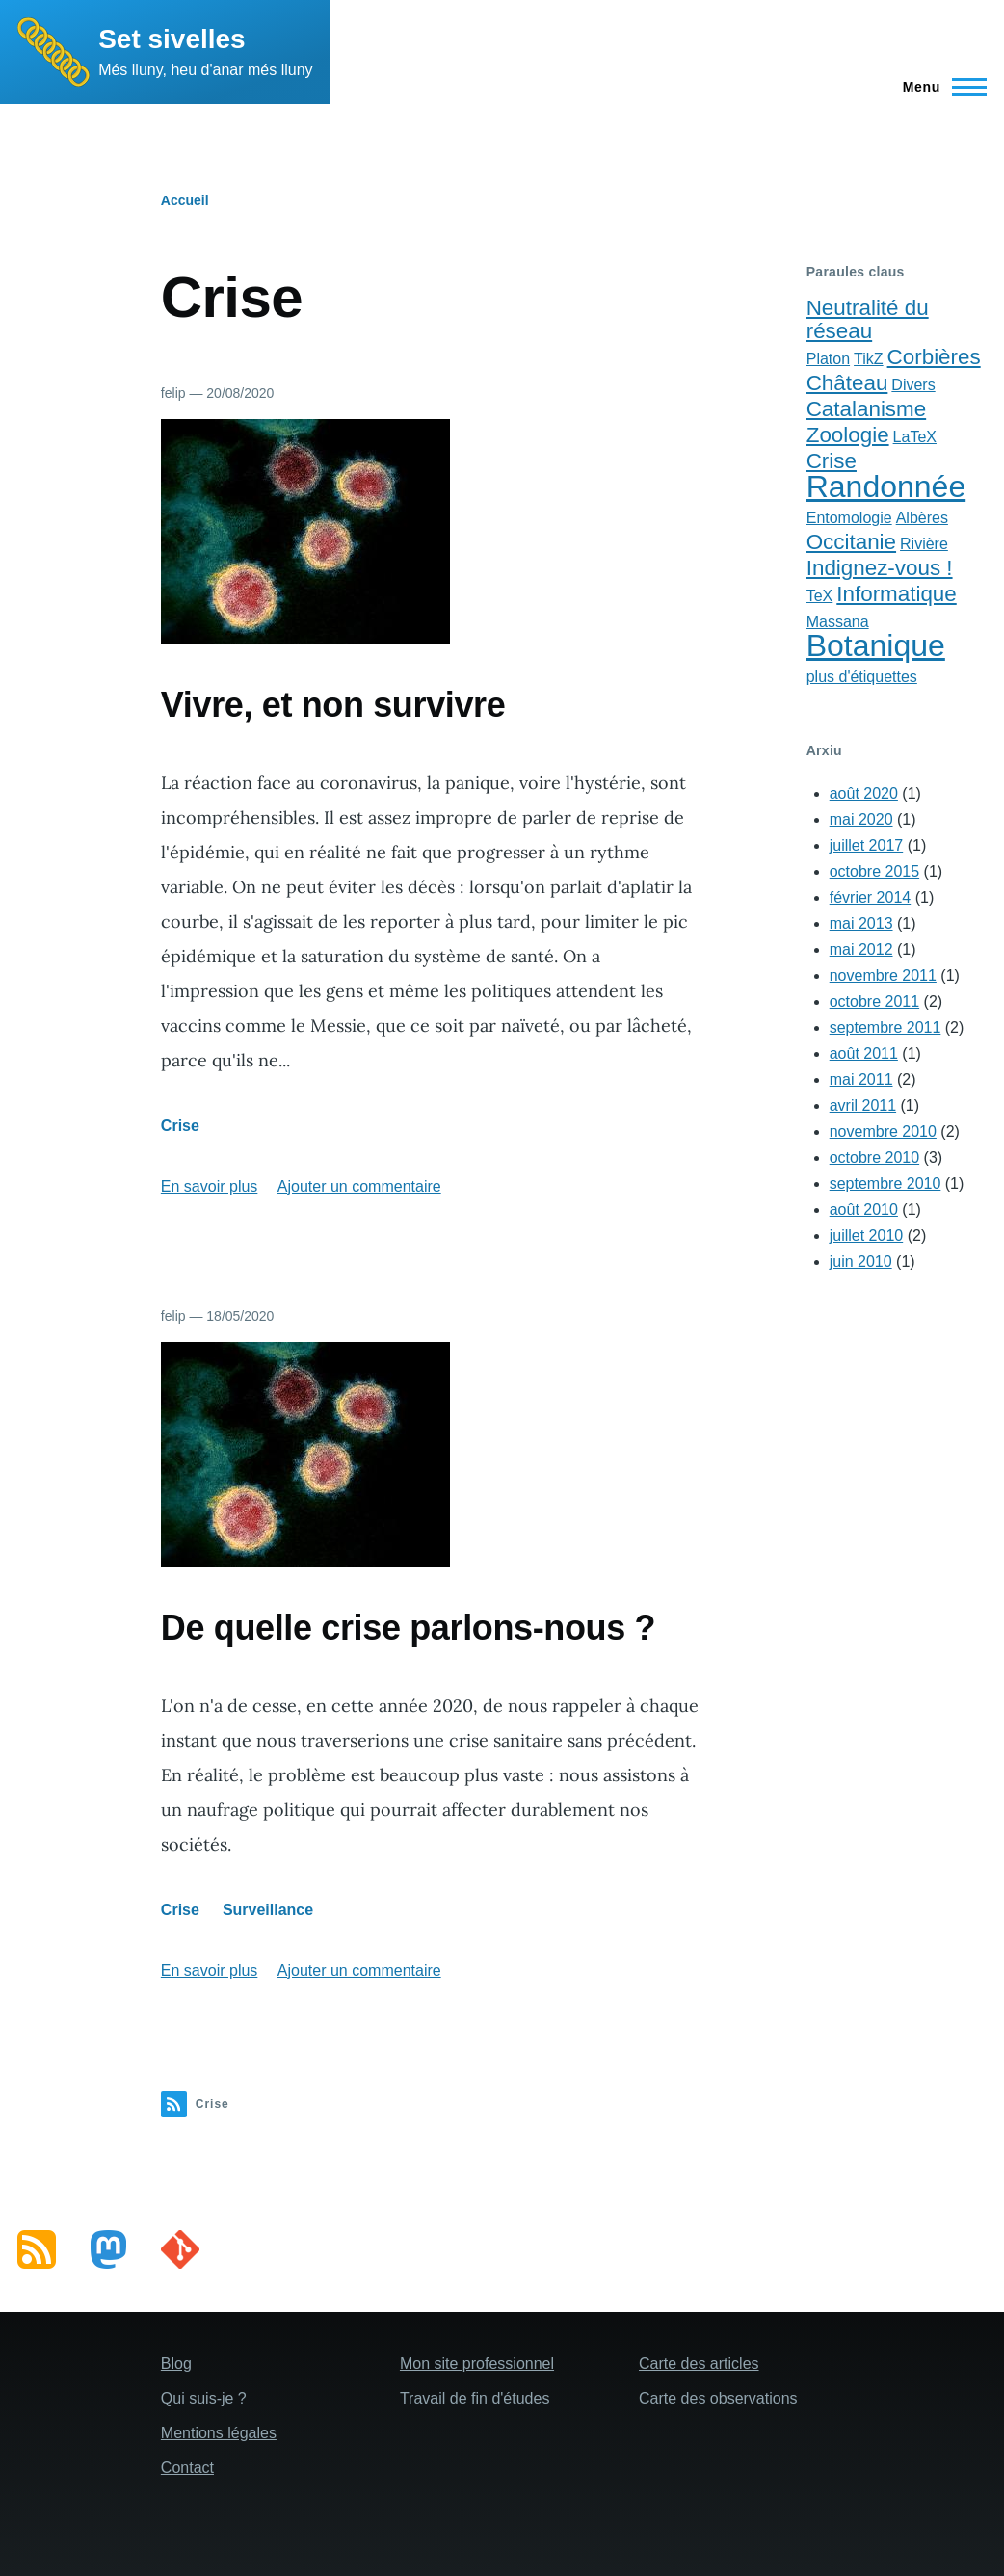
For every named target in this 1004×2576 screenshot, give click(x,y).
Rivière (924, 544)
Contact (187, 2467)
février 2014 (871, 897)
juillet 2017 (867, 845)
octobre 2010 (874, 1157)
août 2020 (864, 793)
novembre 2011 (883, 975)
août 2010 (864, 1209)
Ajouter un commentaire (359, 1186)
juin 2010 (861, 1261)
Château (847, 383)
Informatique (896, 594)
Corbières (934, 357)
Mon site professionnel (477, 2363)
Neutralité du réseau (867, 319)
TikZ (869, 359)
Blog (176, 2363)
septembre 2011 (885, 1027)
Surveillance (268, 1910)
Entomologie (849, 518)
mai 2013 (861, 923)
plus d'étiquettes (861, 677)
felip (173, 393)
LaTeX (915, 437)
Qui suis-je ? (204, 2398)
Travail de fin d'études (474, 2398)
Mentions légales (219, 2433)
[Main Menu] (938, 86)
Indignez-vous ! (879, 568)
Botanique (875, 645)
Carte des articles (699, 2363)
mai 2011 (861, 1079)
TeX (819, 596)
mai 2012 (861, 949)
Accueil (185, 200)
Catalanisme (866, 409)
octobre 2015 (874, 871)
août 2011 (864, 1053)
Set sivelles (172, 39)
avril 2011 (863, 1105)
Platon (828, 359)
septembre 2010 (885, 1183)
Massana (837, 622)
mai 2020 (861, 819)
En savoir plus (209, 1186)
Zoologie (847, 435)
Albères (922, 518)
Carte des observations (718, 2398)
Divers (913, 385)
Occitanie (851, 542)
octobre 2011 (874, 1001)
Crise (180, 1125)
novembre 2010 (883, 1131)
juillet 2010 (867, 1235)
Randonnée (885, 486)
